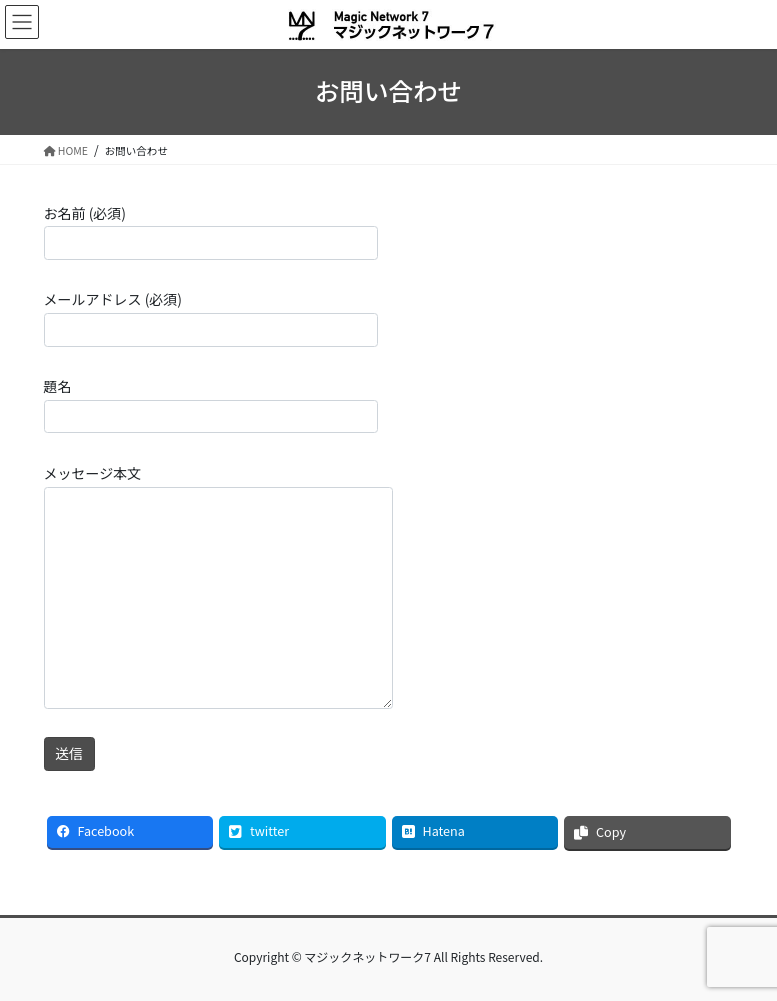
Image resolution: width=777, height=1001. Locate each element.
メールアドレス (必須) (211, 317)
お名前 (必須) (211, 231)
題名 (211, 404)
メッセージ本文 (218, 586)
